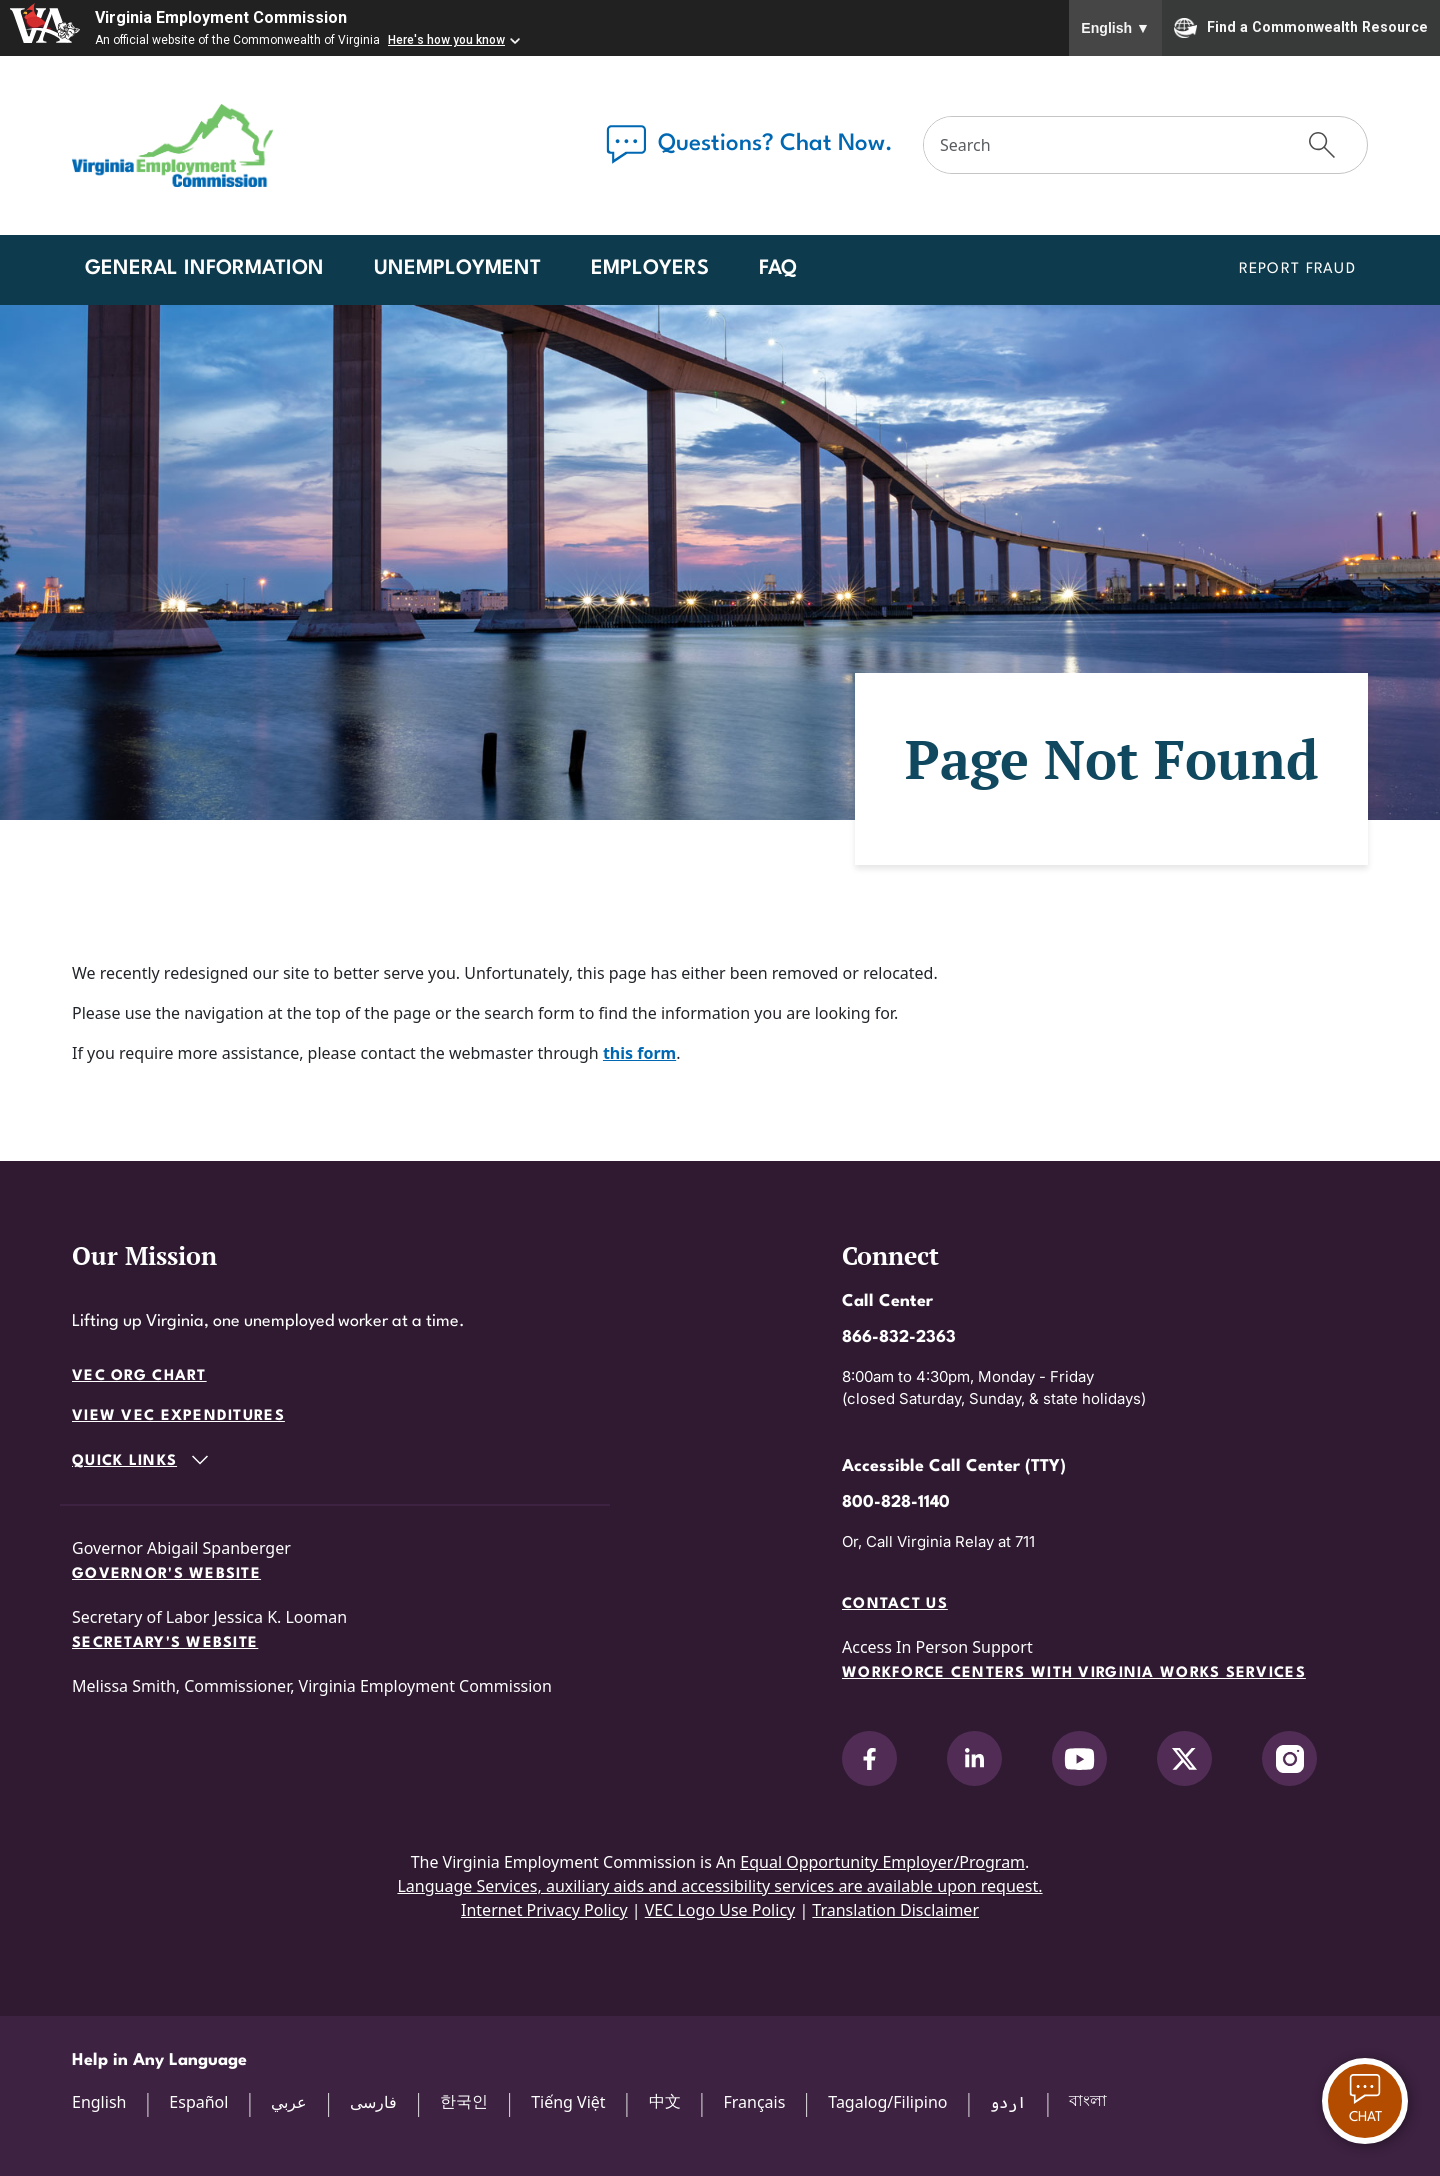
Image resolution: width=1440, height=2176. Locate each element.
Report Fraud (1297, 269)
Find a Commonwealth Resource (1301, 28)
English (1115, 28)
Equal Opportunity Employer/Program (882, 1862)
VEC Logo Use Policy (720, 1910)
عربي (289, 2102)
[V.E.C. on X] (1184, 1758)
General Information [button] (204, 269)
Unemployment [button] (457, 269)
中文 (665, 2101)
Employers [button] (650, 269)
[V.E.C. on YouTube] (1079, 1758)
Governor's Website (166, 1574)
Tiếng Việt (568, 2102)
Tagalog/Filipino (887, 2102)
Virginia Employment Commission (221, 17)
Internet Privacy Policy (544, 1910)
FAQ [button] (778, 269)
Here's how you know (446, 40)
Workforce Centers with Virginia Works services (1074, 1673)
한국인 (464, 2101)
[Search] (1101, 145)
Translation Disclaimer (895, 1910)
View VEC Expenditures (178, 1416)
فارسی (373, 2102)
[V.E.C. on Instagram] (1289, 1758)
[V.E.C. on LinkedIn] (974, 1758)
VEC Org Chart (139, 1376)
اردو (1008, 2102)
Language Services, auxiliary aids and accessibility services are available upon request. (719, 1886)
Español (198, 2102)
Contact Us (895, 1604)
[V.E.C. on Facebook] (869, 1758)
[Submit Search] (1322, 145)
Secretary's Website (165, 1643)
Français (754, 2102)
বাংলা (1088, 2100)
